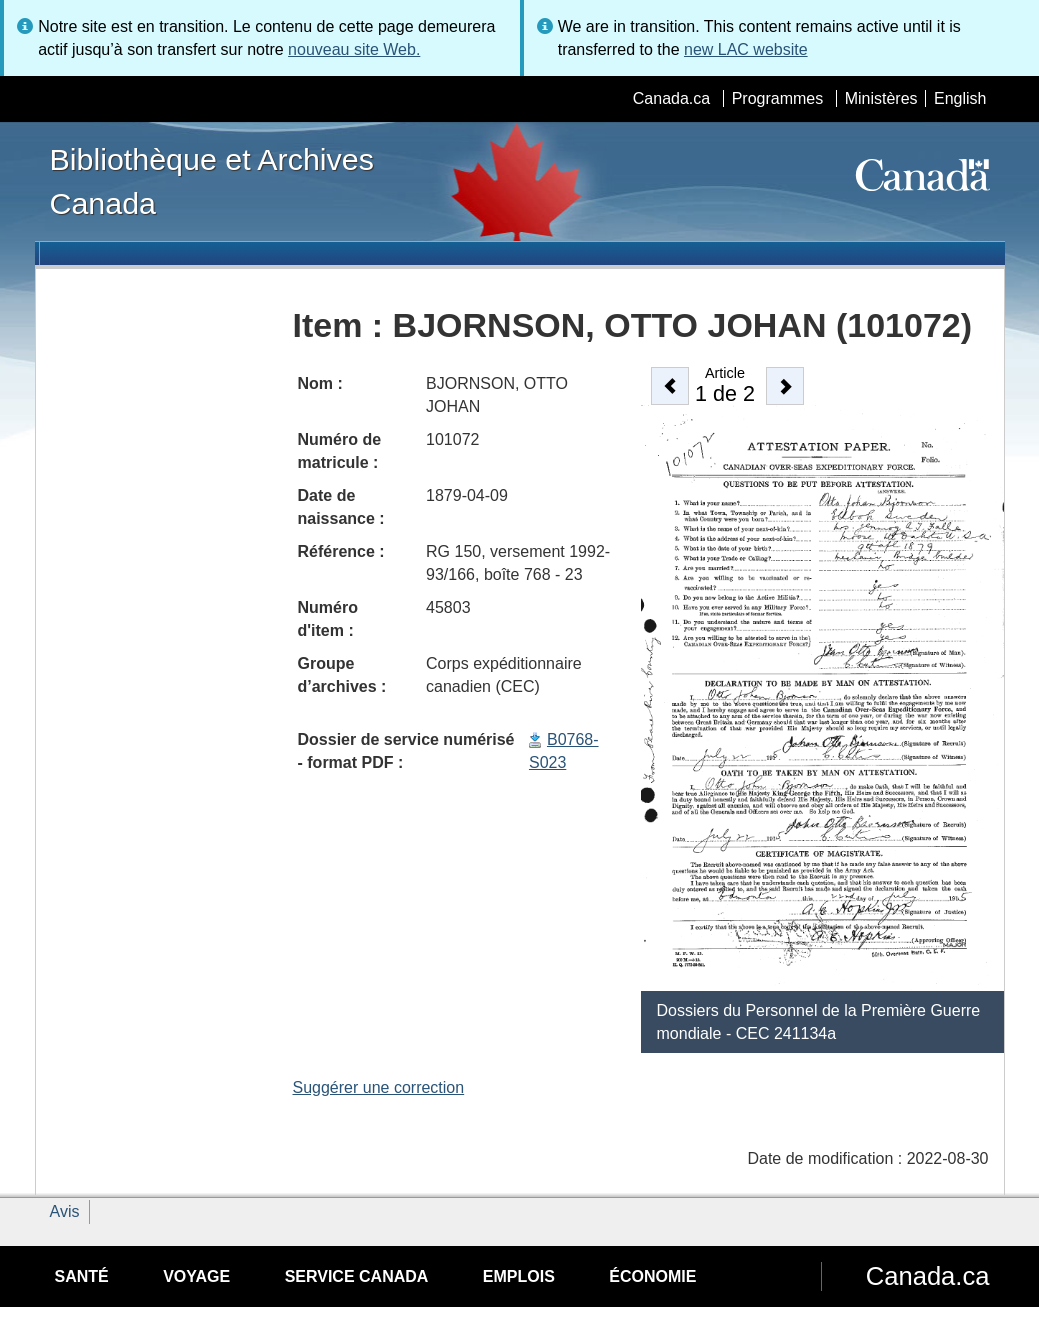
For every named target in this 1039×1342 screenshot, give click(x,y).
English (960, 98)
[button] (670, 386)
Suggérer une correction (379, 1087)
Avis (65, 1211)
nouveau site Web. (354, 49)
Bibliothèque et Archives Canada (212, 181)
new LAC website (746, 49)
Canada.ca (671, 98)
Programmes (778, 98)
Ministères (881, 98)
